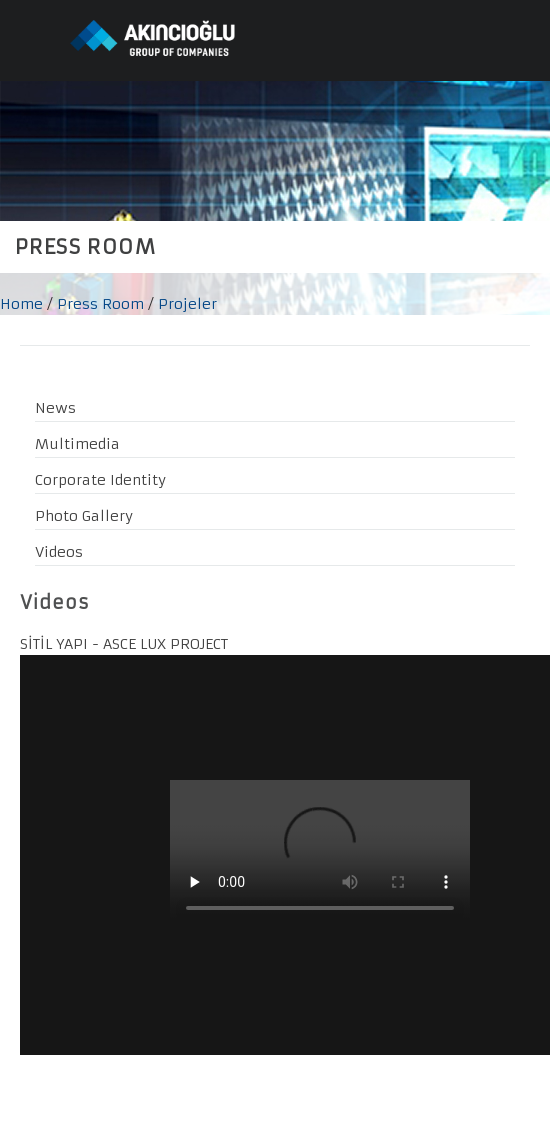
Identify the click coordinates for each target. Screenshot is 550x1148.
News (55, 408)
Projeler (187, 304)
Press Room (100, 304)
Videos (59, 552)
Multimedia (77, 444)
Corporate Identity (100, 480)
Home (21, 304)
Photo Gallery (84, 516)
